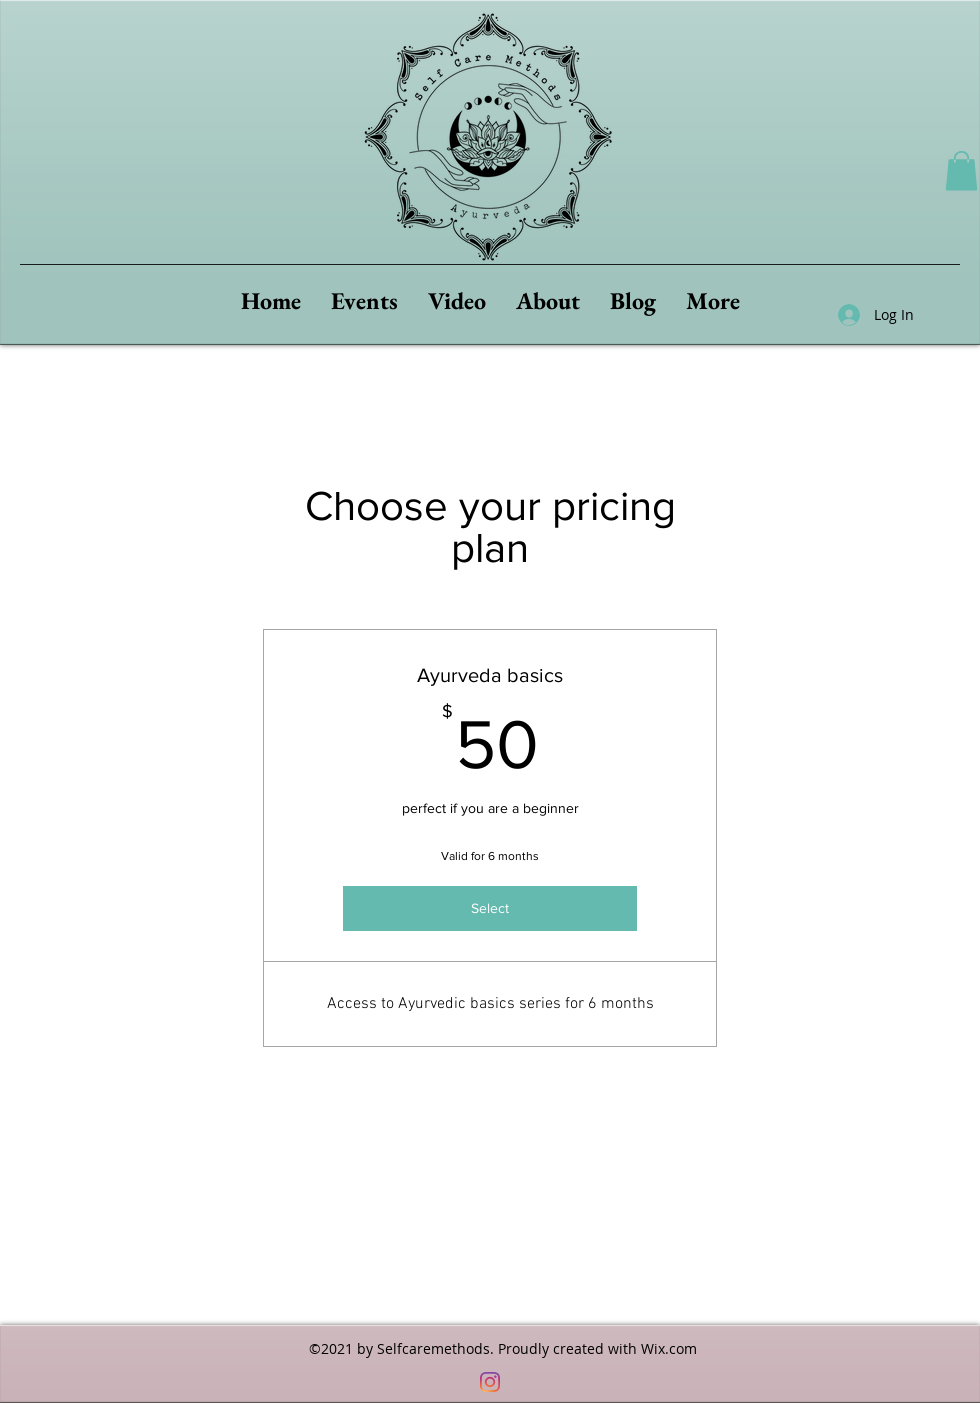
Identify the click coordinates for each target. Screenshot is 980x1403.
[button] (961, 170)
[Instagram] (490, 1382)
